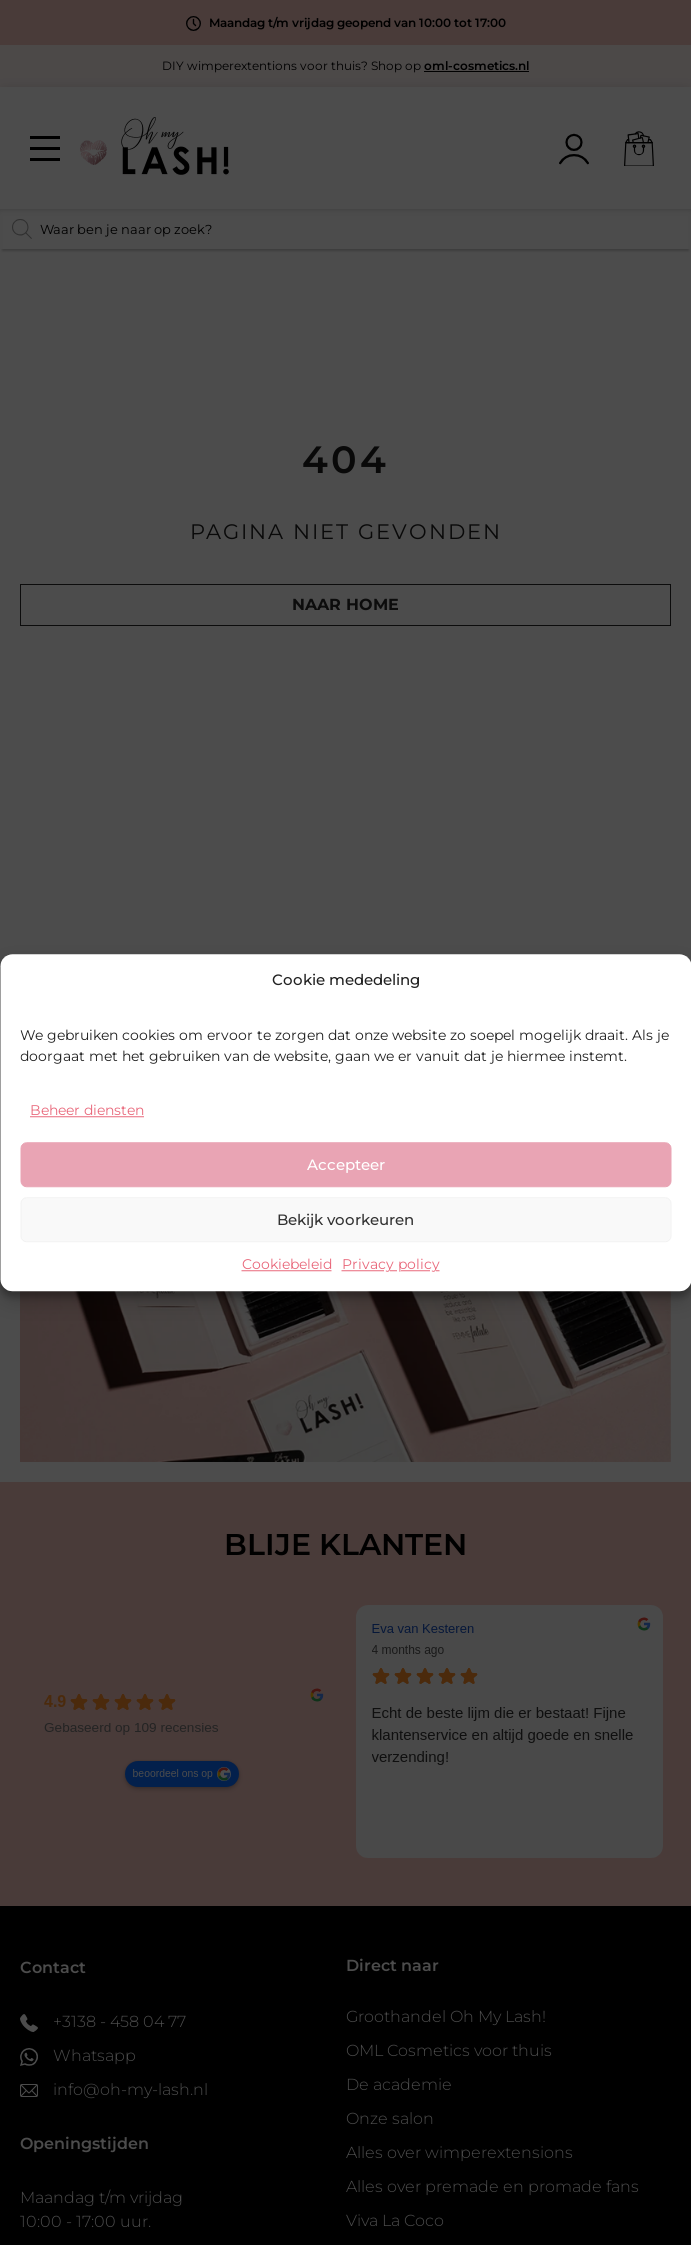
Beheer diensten (87, 1110)
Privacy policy (391, 1264)
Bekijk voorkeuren (345, 1219)
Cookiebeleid (287, 1264)
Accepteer (346, 1164)
